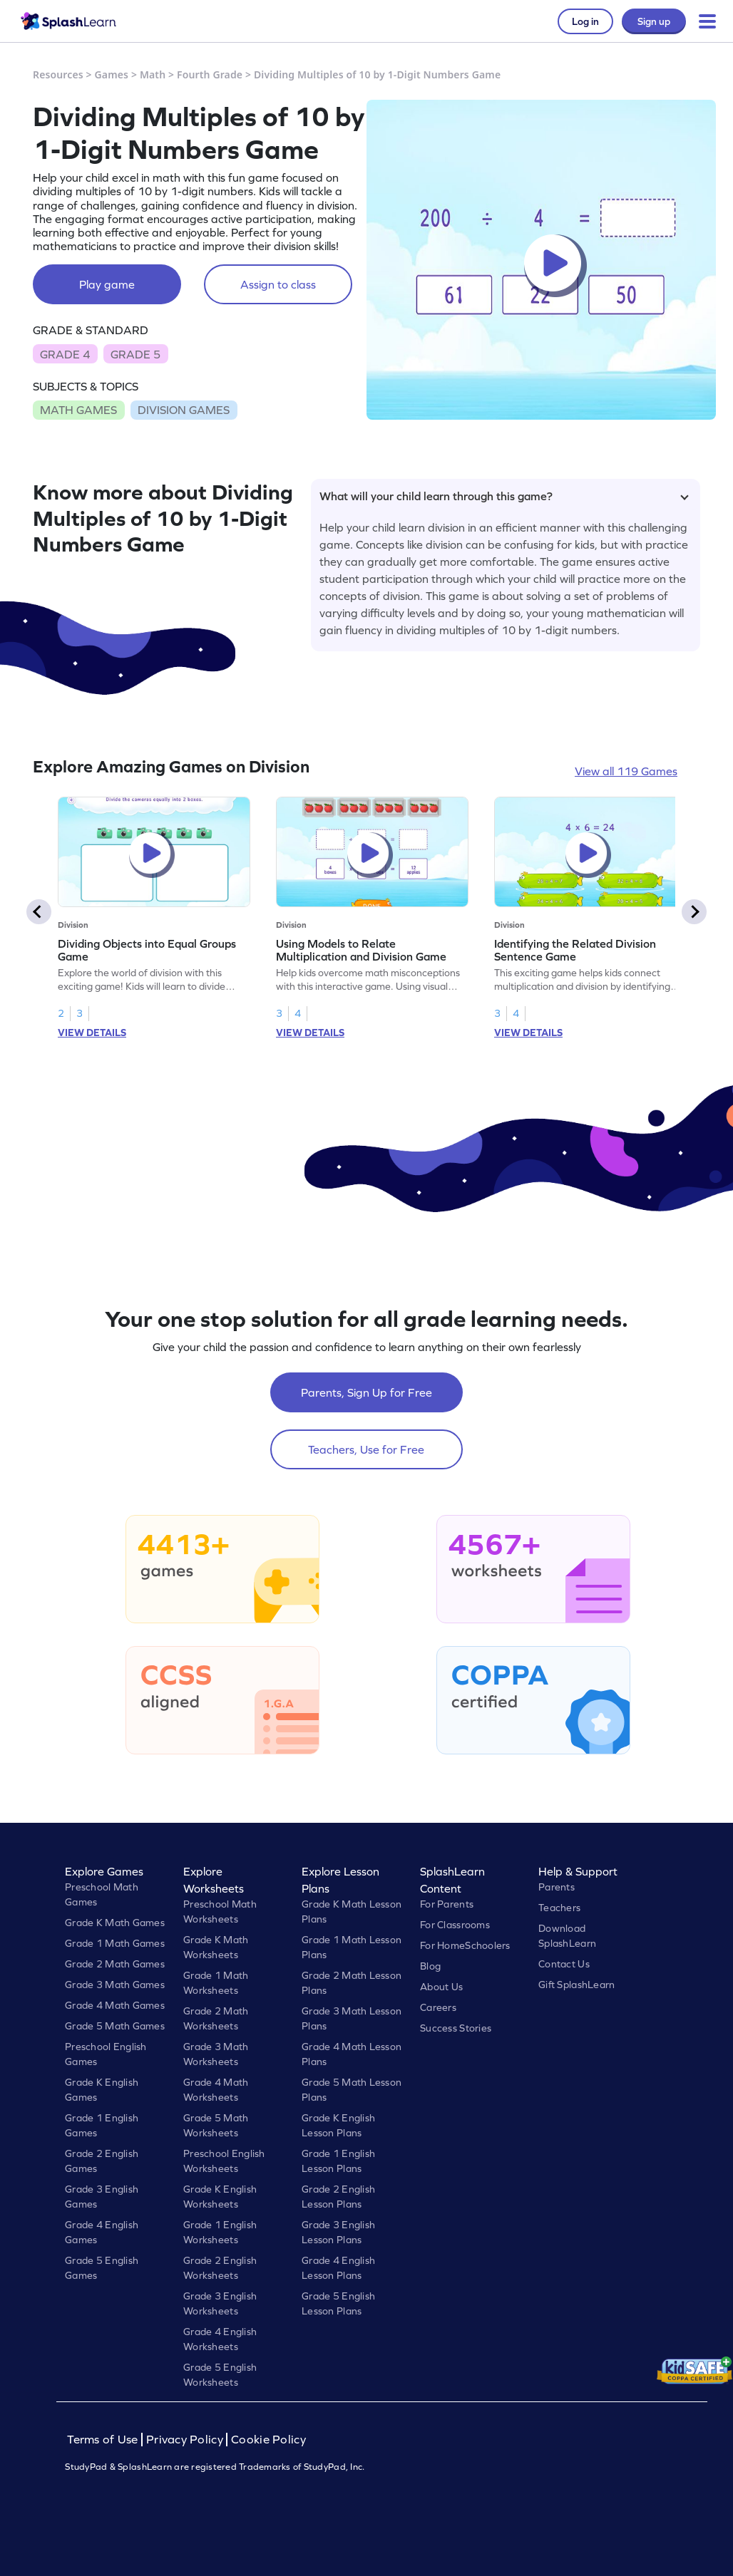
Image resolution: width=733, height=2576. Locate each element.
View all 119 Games (626, 771)
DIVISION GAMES (184, 409)
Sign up (653, 21)
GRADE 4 (65, 354)
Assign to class (278, 284)
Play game (107, 284)
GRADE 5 (135, 354)
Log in (585, 21)
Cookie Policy (268, 2439)
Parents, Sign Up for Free (366, 1392)
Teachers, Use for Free (366, 1449)
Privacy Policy (184, 2439)
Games (112, 74)
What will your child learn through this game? (504, 496)
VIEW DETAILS (92, 1032)
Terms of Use (104, 2439)
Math (152, 74)
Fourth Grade (209, 74)
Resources (58, 74)
